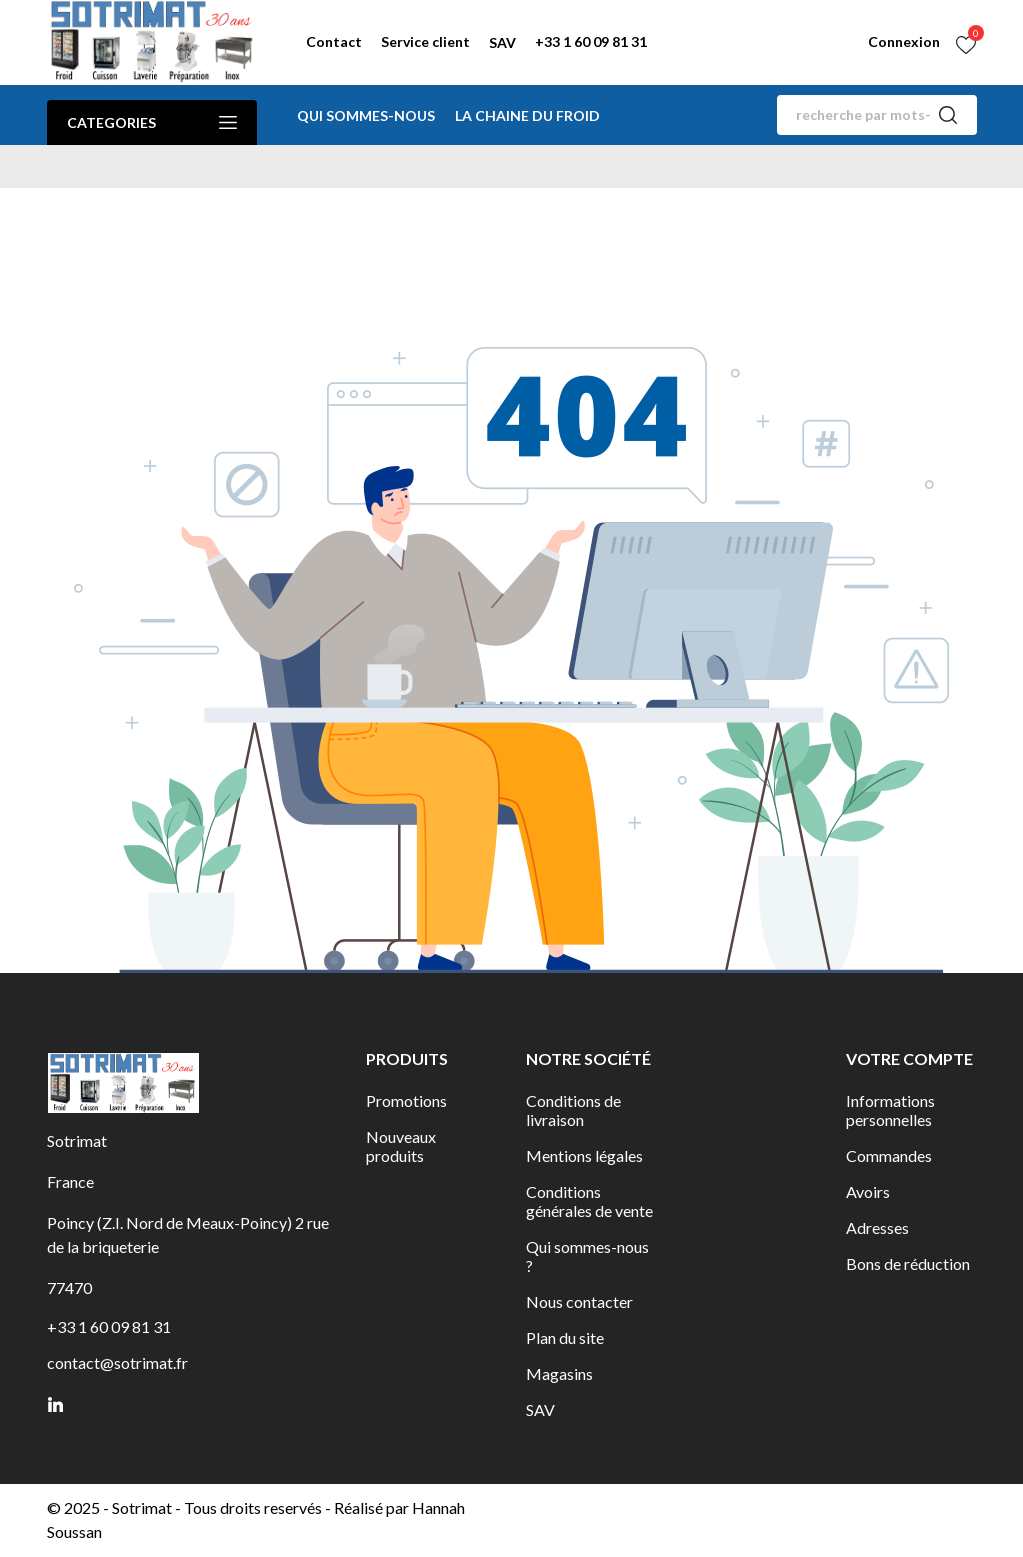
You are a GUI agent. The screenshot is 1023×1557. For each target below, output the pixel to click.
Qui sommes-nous (366, 115)
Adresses (877, 1227)
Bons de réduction (908, 1263)
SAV (502, 42)
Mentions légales (584, 1155)
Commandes (889, 1155)
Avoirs (868, 1191)
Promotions (406, 1100)
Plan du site (565, 1337)
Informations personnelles (890, 1110)
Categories (152, 122)
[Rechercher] (877, 115)
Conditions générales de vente (589, 1201)
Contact (334, 41)
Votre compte (909, 1058)
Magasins (559, 1373)
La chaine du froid (527, 115)
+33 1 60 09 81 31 (591, 41)
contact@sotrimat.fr (117, 1362)
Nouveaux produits (401, 1146)
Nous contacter (579, 1301)
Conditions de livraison (573, 1110)
